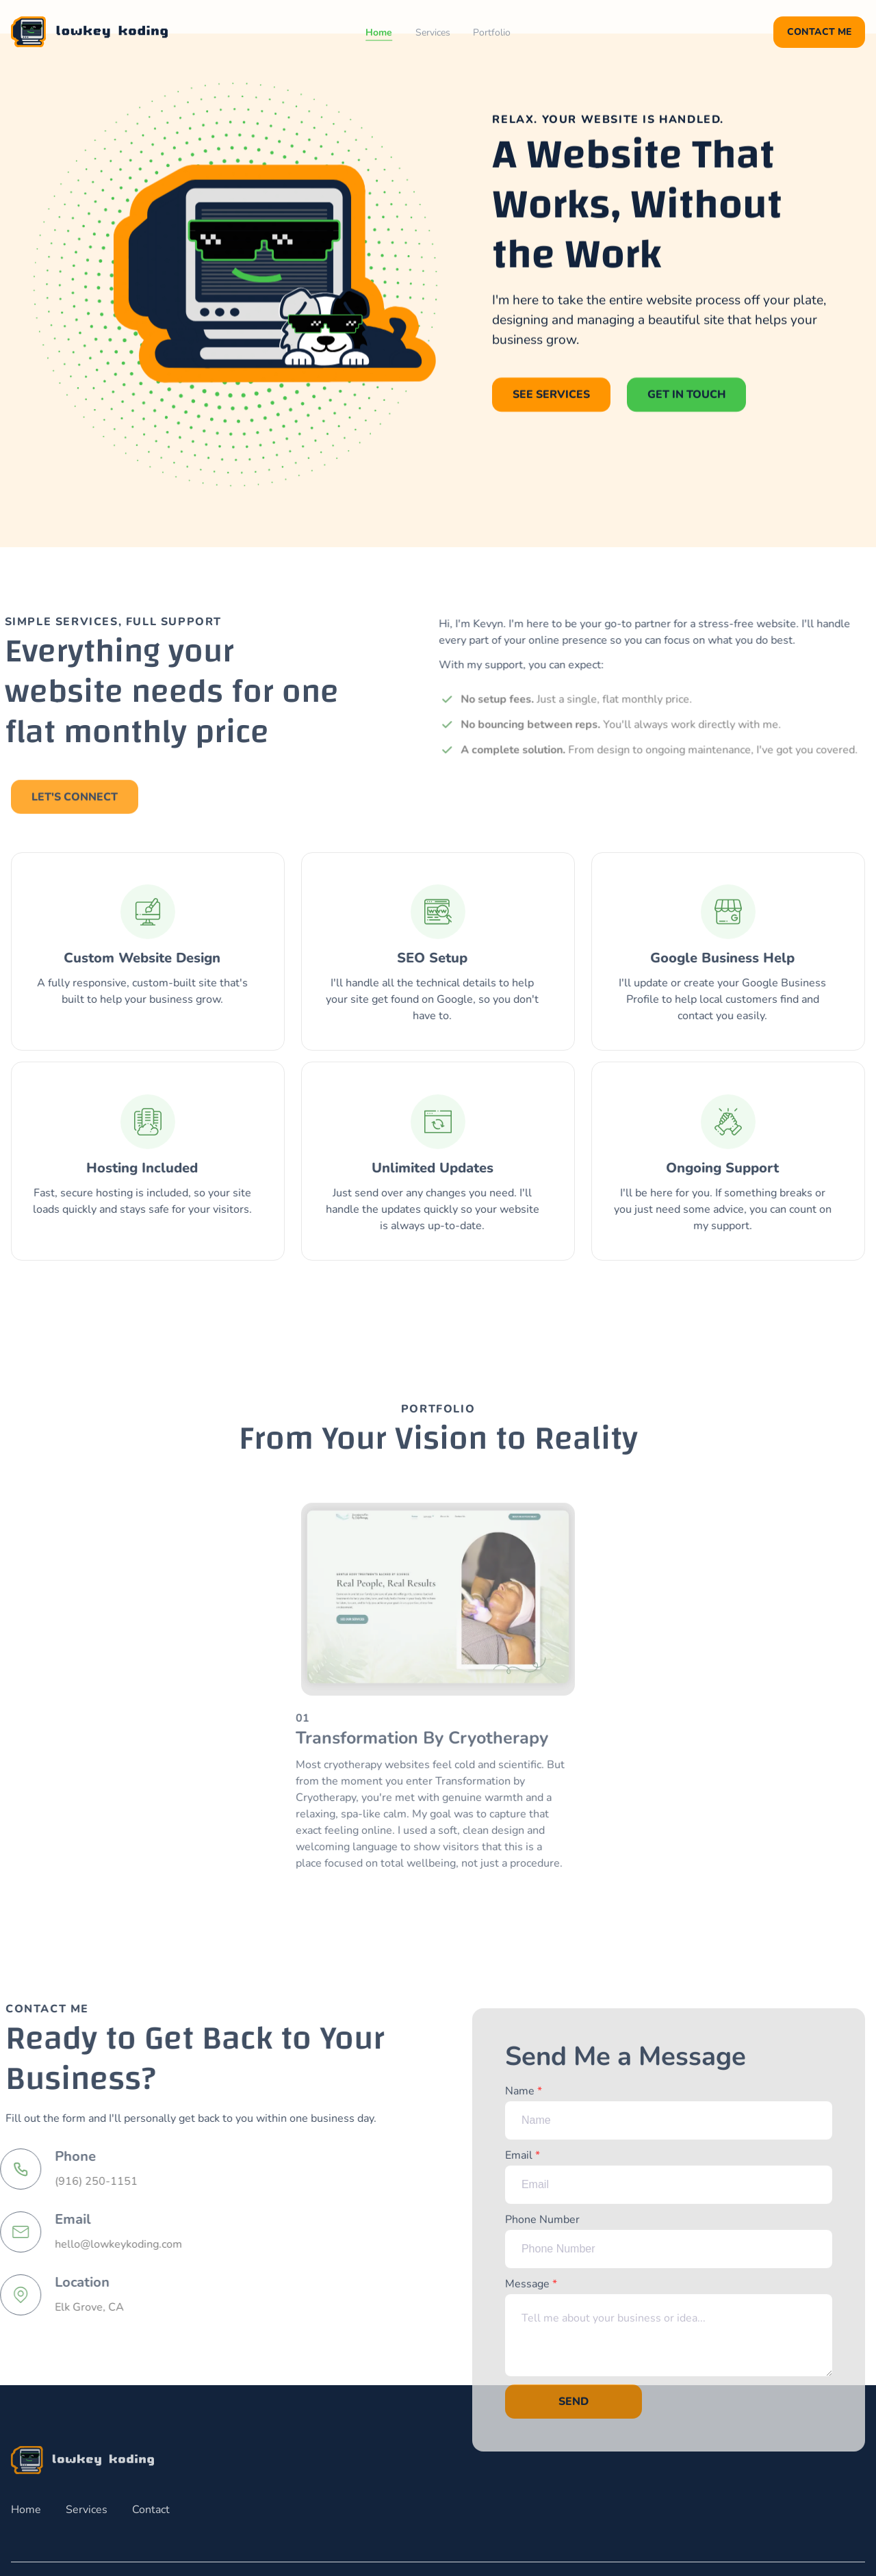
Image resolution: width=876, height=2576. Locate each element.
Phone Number (668, 2249)
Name (668, 2120)
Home (378, 31)
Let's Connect (74, 805)
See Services (551, 395)
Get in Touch (686, 395)
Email (668, 2185)
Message (668, 2335)
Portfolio (492, 31)
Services (432, 31)
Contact (151, 2509)
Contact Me (819, 31)
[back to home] (89, 32)
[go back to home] (82, 2459)
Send (573, 2410)
